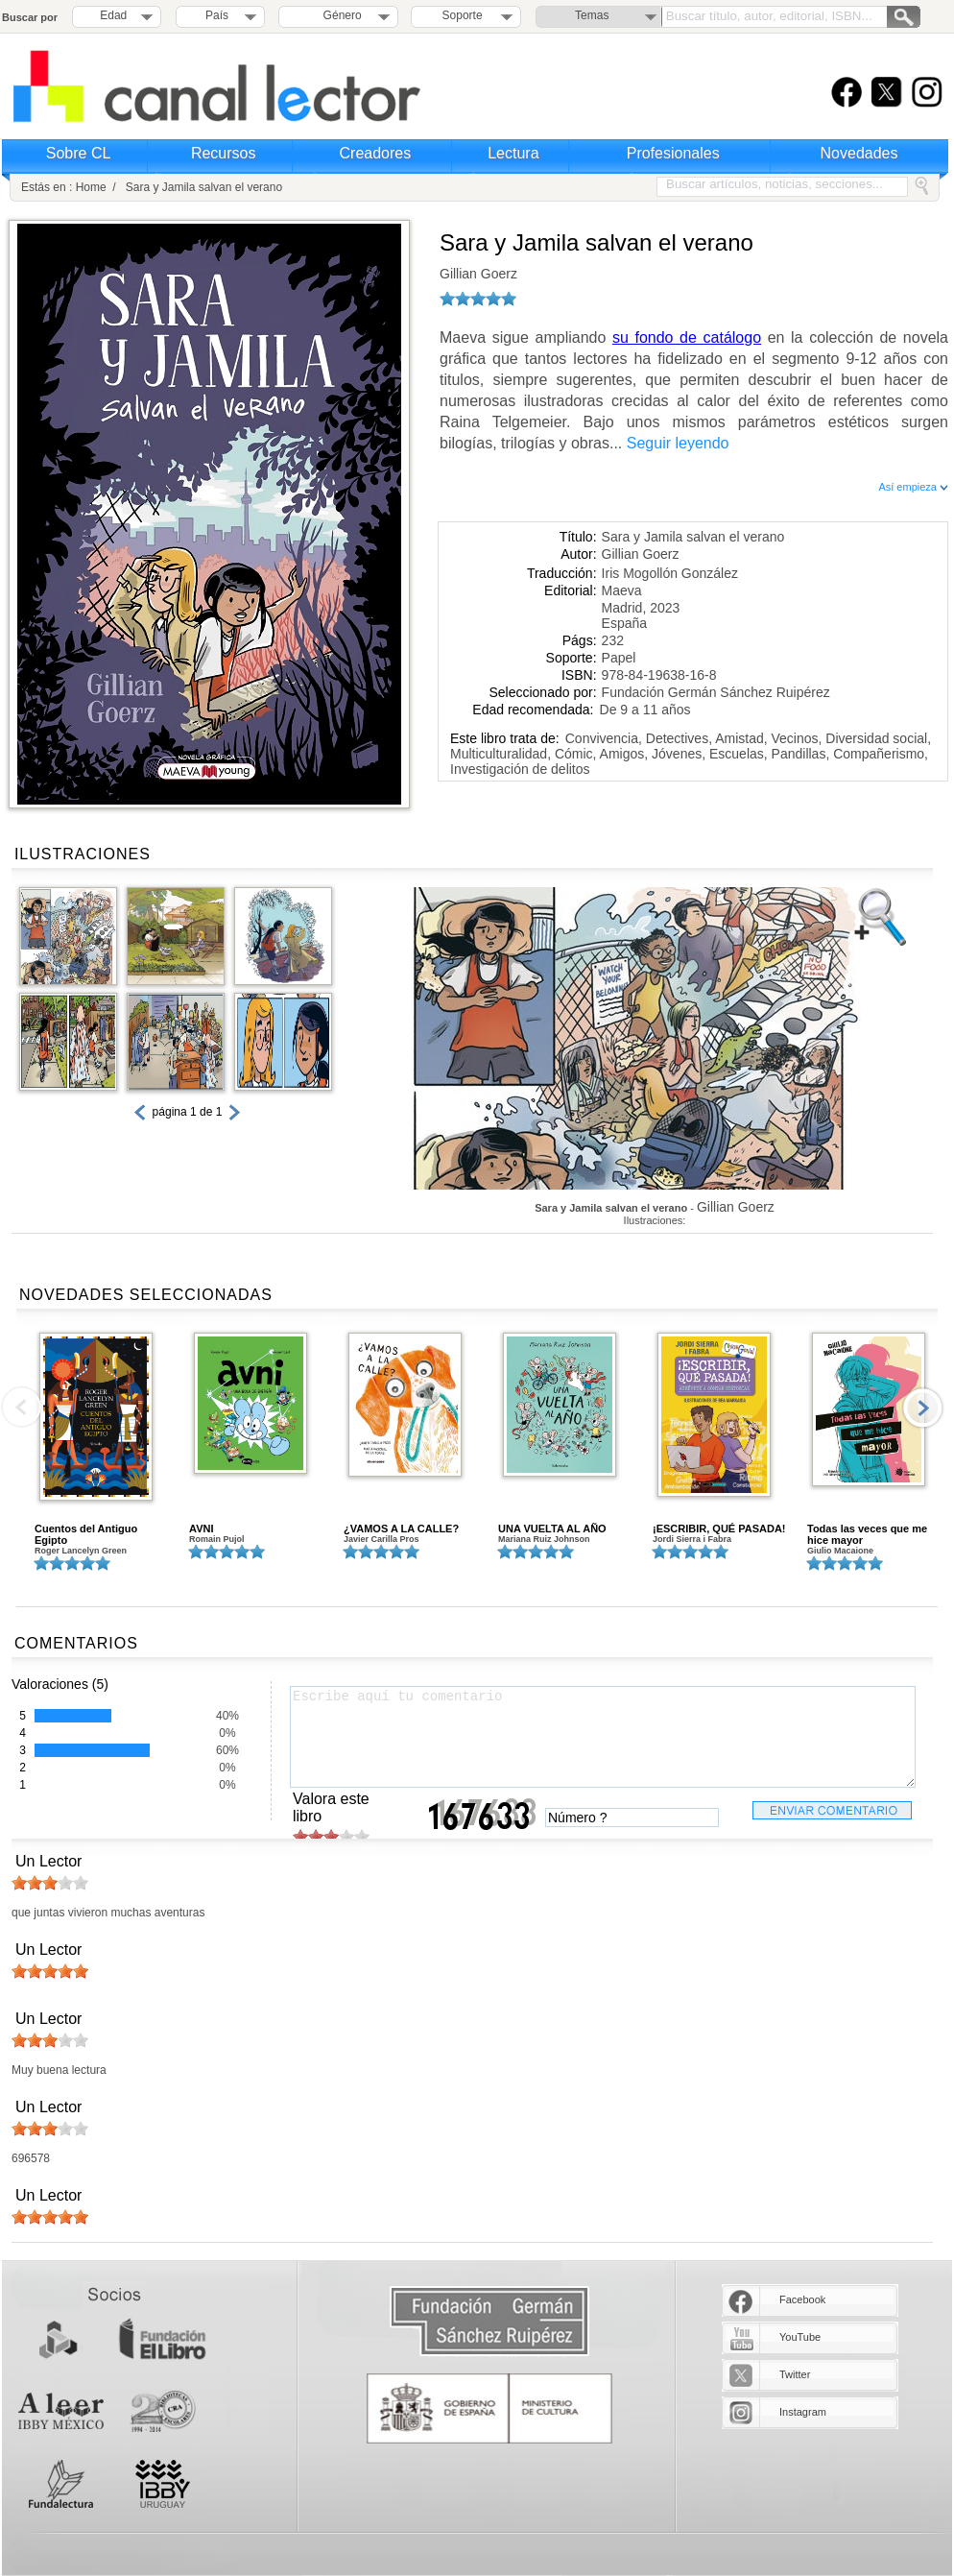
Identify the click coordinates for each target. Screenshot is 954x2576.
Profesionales (673, 153)
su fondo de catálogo (686, 337)
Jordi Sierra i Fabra (692, 1539)
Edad (113, 15)
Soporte (462, 15)
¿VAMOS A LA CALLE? (401, 1528)
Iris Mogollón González (670, 573)
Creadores (376, 153)
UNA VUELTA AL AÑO (552, 1528)
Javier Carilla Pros (381, 1539)
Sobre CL (78, 153)
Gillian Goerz (478, 273)
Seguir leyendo (678, 443)
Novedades (859, 153)
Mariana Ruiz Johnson (544, 1539)
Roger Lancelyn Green (81, 1550)
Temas (591, 15)
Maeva (622, 590)
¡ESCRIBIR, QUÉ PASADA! (719, 1528)
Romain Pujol (217, 1539)
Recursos (223, 153)
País (216, 15)
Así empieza (913, 487)
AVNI (201, 1528)
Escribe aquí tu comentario (603, 1737)
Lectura (513, 153)
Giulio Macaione (840, 1550)
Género (339, 15)
